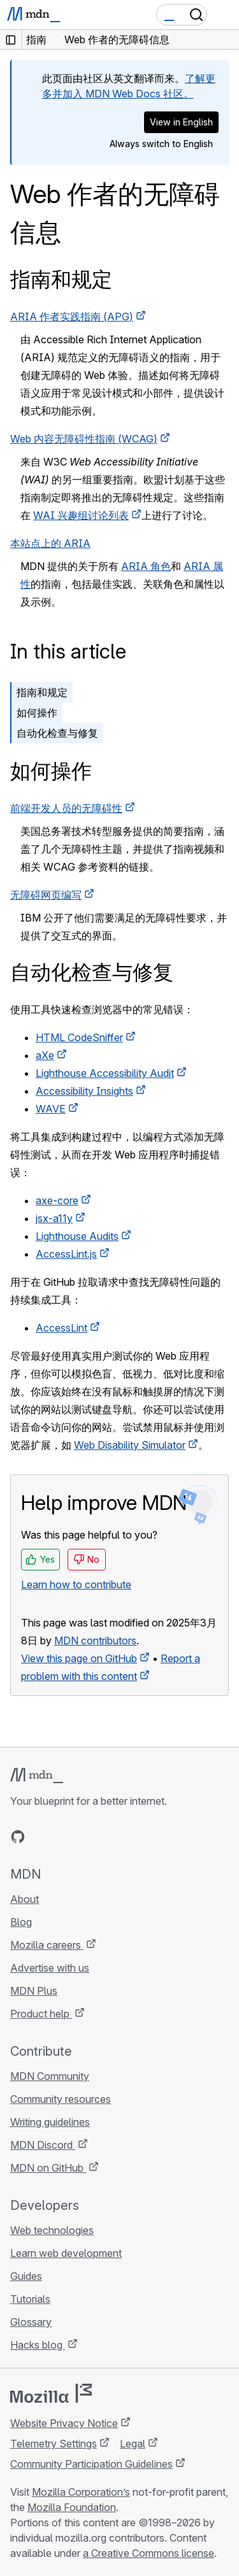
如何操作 (37, 712)
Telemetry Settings (53, 2443)
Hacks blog (37, 2344)
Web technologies (52, 2230)
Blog (21, 1922)
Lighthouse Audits (77, 1236)
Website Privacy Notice (64, 2423)
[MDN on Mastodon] (86, 1836)
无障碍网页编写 (46, 894)
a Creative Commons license (148, 2553)
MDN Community (49, 2076)
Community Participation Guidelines (91, 2464)
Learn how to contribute (76, 1584)
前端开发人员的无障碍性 (66, 808)
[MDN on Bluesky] (40, 1836)
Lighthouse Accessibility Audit (105, 1073)
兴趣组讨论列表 (81, 515)
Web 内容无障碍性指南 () (83, 438)
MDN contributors (95, 1640)
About (24, 1899)
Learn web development (66, 2253)
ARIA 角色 (146, 566)
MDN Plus (33, 1990)
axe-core (57, 1200)
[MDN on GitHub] (17, 1836)
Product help (41, 2013)
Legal (132, 2443)
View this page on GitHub (79, 1658)
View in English (181, 122)
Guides (26, 2276)
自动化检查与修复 (57, 733)
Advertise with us (49, 1967)
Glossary (31, 2322)
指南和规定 (61, 279)
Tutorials (30, 2299)
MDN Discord (42, 2144)
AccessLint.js (66, 1254)
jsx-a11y (54, 1218)
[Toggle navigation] (224, 14)
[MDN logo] (36, 1775)
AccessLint (61, 1327)
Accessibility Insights (84, 1091)
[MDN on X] (63, 1836)
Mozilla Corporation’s (81, 2492)
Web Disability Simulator (129, 1445)
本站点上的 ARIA (50, 543)
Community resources (60, 2099)
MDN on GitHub (48, 2167)
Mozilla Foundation (71, 2507)
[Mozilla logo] (51, 2393)
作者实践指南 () (71, 316)
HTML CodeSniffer (79, 1037)
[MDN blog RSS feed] (109, 1836)
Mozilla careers (46, 1945)
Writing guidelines (50, 2122)
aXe (45, 1055)
